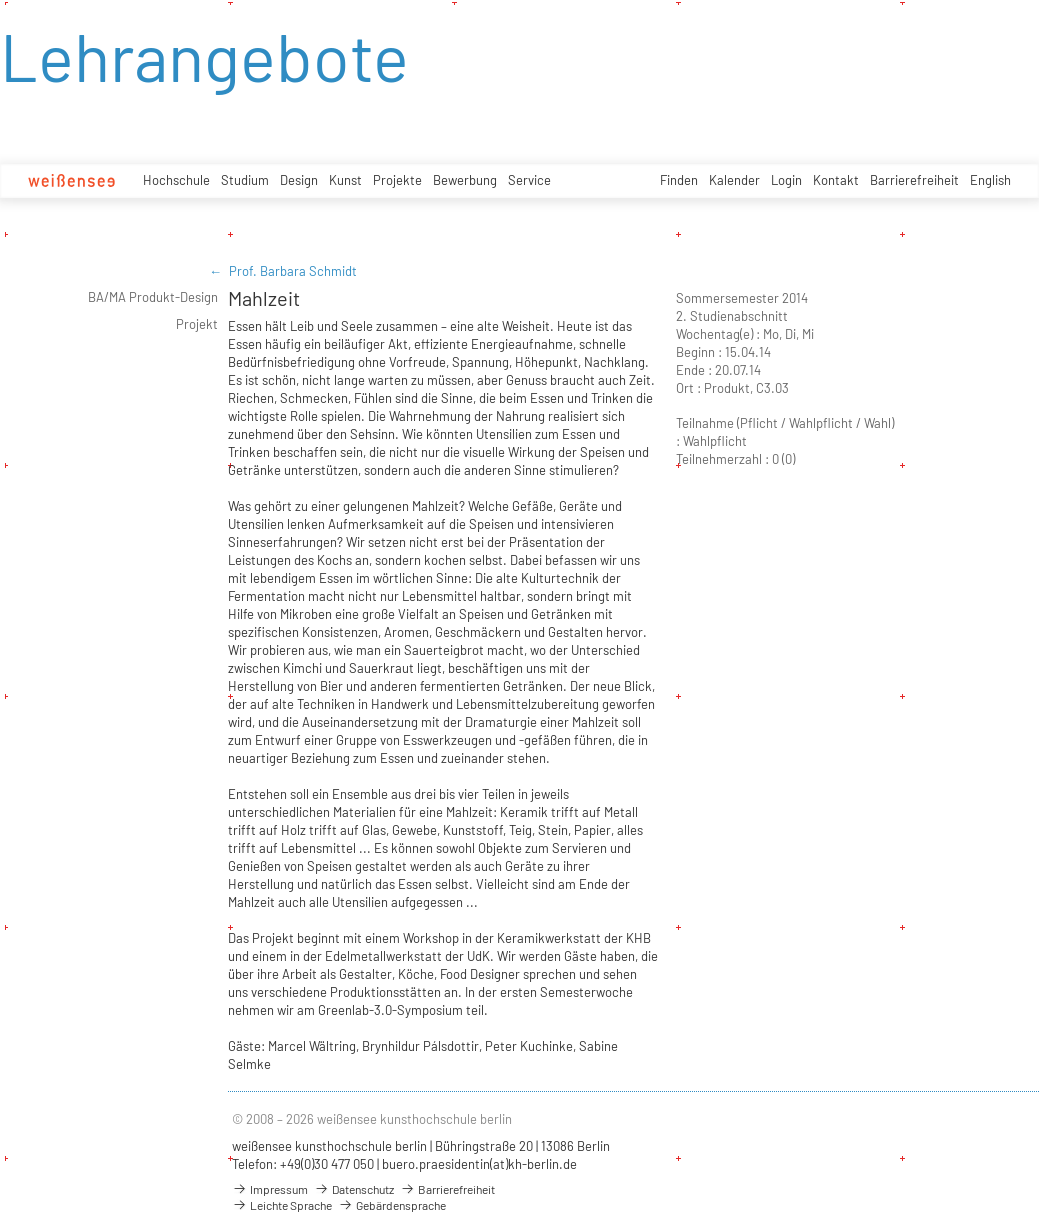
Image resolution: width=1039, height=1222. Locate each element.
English (990, 180)
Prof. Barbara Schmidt (293, 271)
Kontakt (836, 180)
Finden (679, 180)
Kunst (345, 180)
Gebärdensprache (392, 1205)
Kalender (734, 180)
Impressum (270, 1189)
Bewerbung (465, 180)
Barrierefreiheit (914, 180)
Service (529, 180)
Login (786, 180)
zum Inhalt (0, 0)
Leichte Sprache (282, 1205)
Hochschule (176, 180)
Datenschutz (354, 1189)
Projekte (397, 180)
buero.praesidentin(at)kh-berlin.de (479, 1164)
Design (299, 180)
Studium (245, 180)
